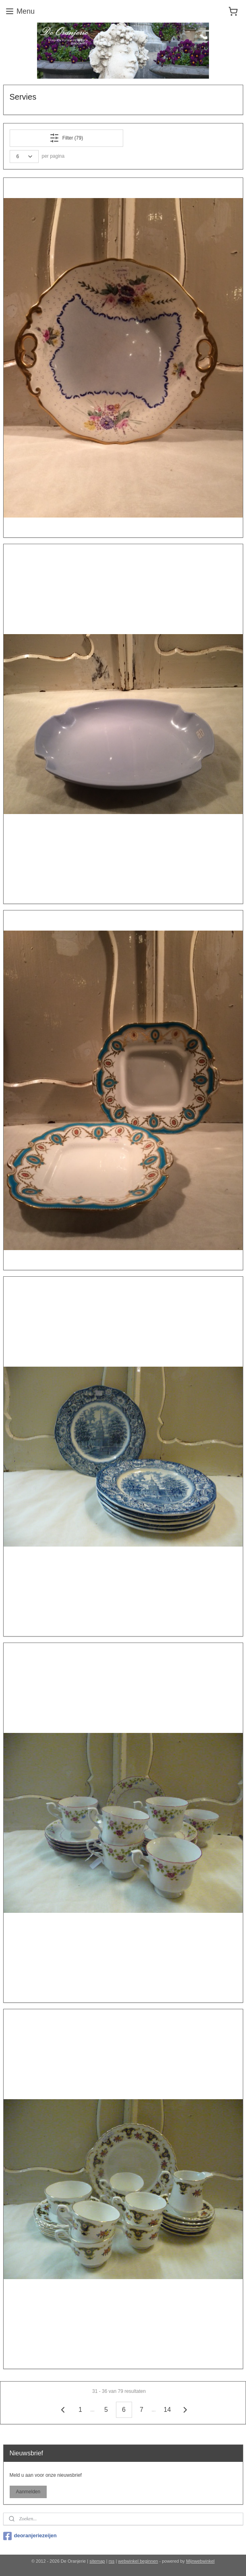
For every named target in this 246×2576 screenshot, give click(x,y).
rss (112, 2561)
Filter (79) (66, 138)
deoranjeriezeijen (30, 2536)
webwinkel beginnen (138, 2561)
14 (167, 2409)
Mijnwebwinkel (200, 2561)
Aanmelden (28, 2492)
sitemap (97, 2561)
